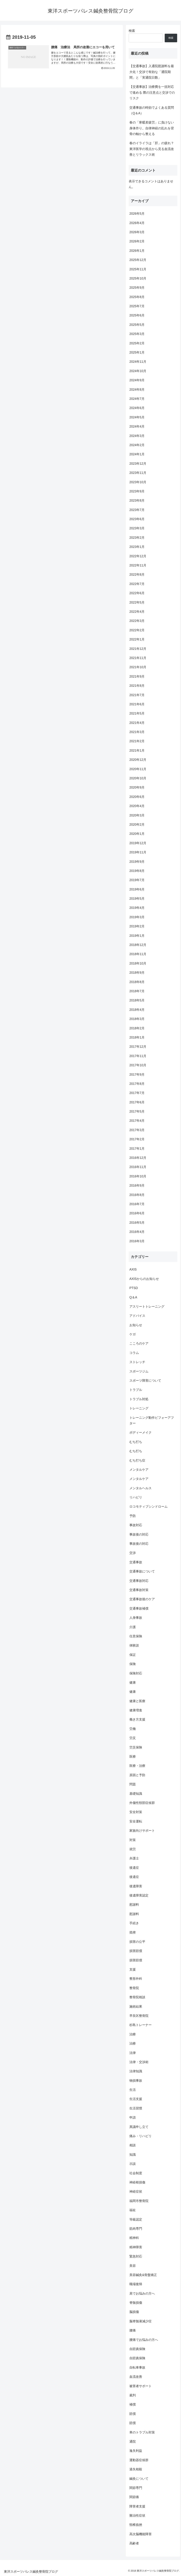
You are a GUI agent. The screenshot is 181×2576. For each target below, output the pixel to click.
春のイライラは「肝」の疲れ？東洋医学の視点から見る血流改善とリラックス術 (151, 148)
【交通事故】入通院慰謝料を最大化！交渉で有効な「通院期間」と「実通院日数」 (151, 71)
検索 (132, 31)
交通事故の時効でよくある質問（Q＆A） (151, 110)
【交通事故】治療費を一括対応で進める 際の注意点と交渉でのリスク (152, 92)
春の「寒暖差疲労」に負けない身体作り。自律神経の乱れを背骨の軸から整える (151, 128)
